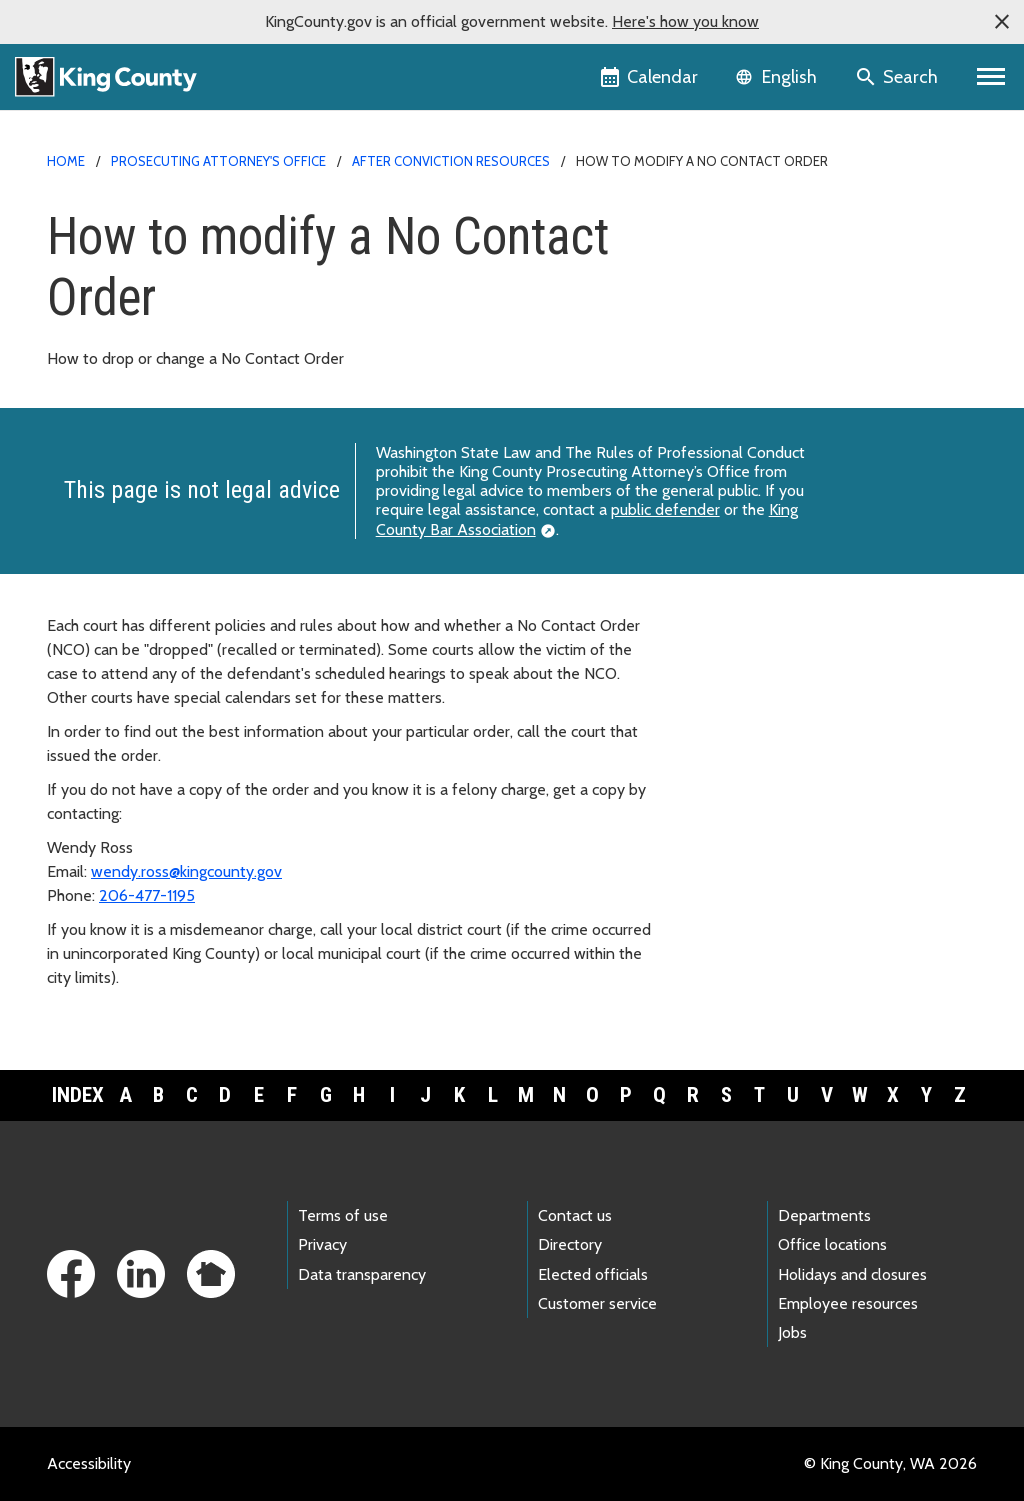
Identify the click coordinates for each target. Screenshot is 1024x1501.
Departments (824, 1215)
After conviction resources (451, 161)
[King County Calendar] (650, 77)
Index (78, 1095)
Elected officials (593, 1274)
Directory (570, 1244)
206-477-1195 (147, 895)
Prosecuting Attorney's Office (218, 161)
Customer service (597, 1303)
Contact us (575, 1215)
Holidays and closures (852, 1274)
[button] (1002, 22)
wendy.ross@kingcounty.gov (186, 871)
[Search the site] (898, 77)
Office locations (832, 1244)
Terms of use (343, 1215)
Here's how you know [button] (685, 21)
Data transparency (362, 1274)
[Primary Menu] (991, 77)
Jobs (792, 1332)
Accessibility (89, 1463)
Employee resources (848, 1303)
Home (66, 161)
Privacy (322, 1244)
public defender (665, 509)
